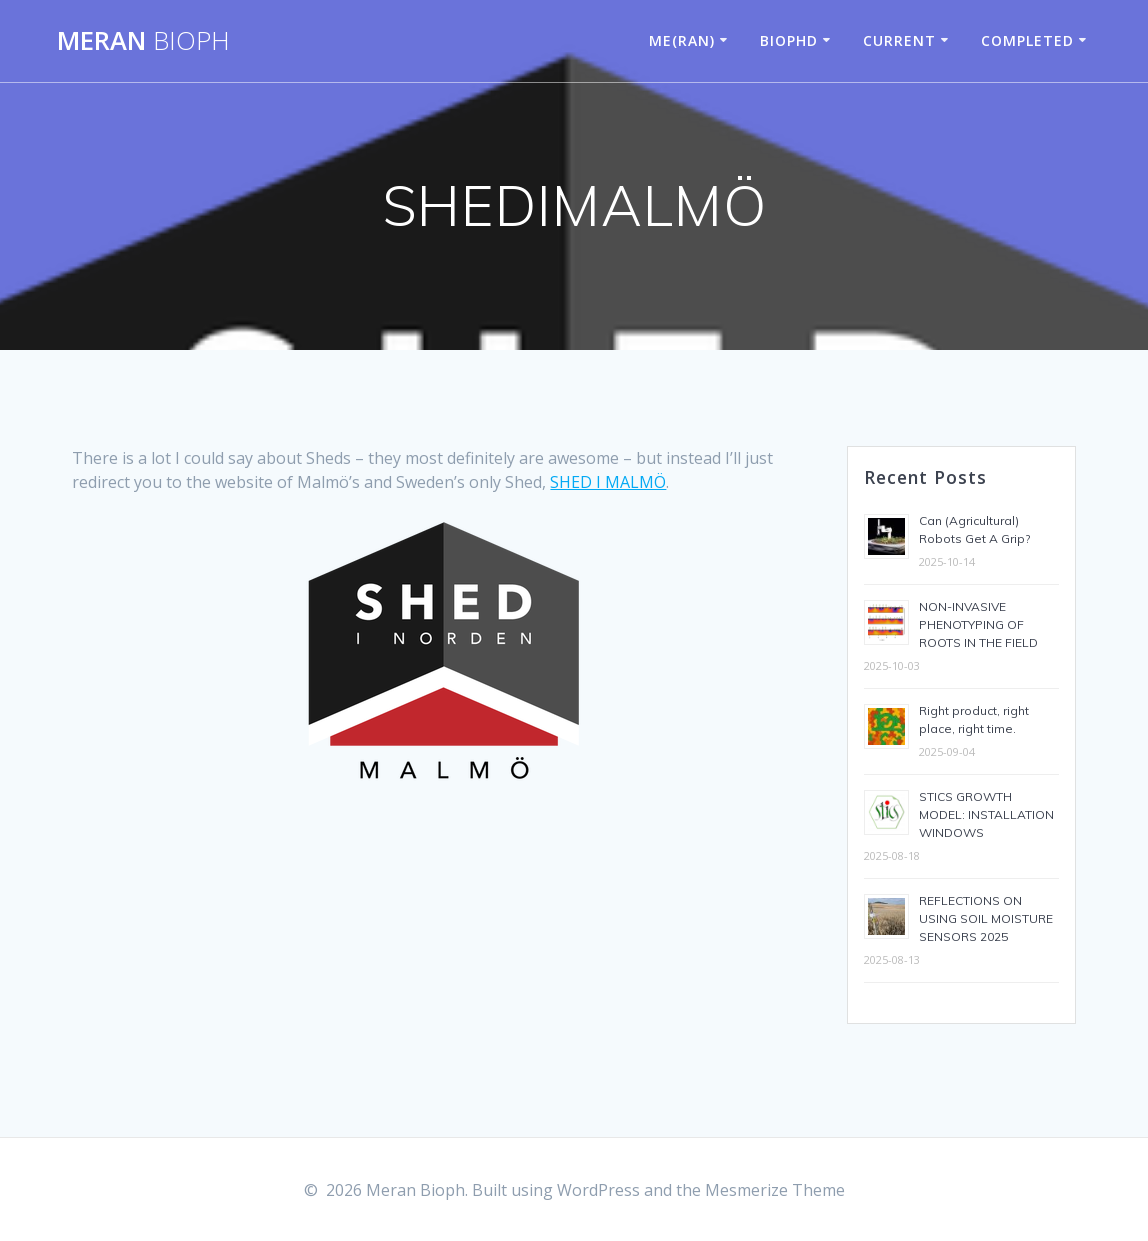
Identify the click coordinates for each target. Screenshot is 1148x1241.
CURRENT (899, 40)
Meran (143, 41)
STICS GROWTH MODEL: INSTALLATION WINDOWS (986, 814)
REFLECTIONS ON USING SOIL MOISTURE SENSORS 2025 (986, 918)
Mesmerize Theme (775, 1190)
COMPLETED (1027, 40)
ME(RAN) (682, 40)
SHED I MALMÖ (608, 482)
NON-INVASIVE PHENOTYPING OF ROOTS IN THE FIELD (978, 624)
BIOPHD (789, 40)
